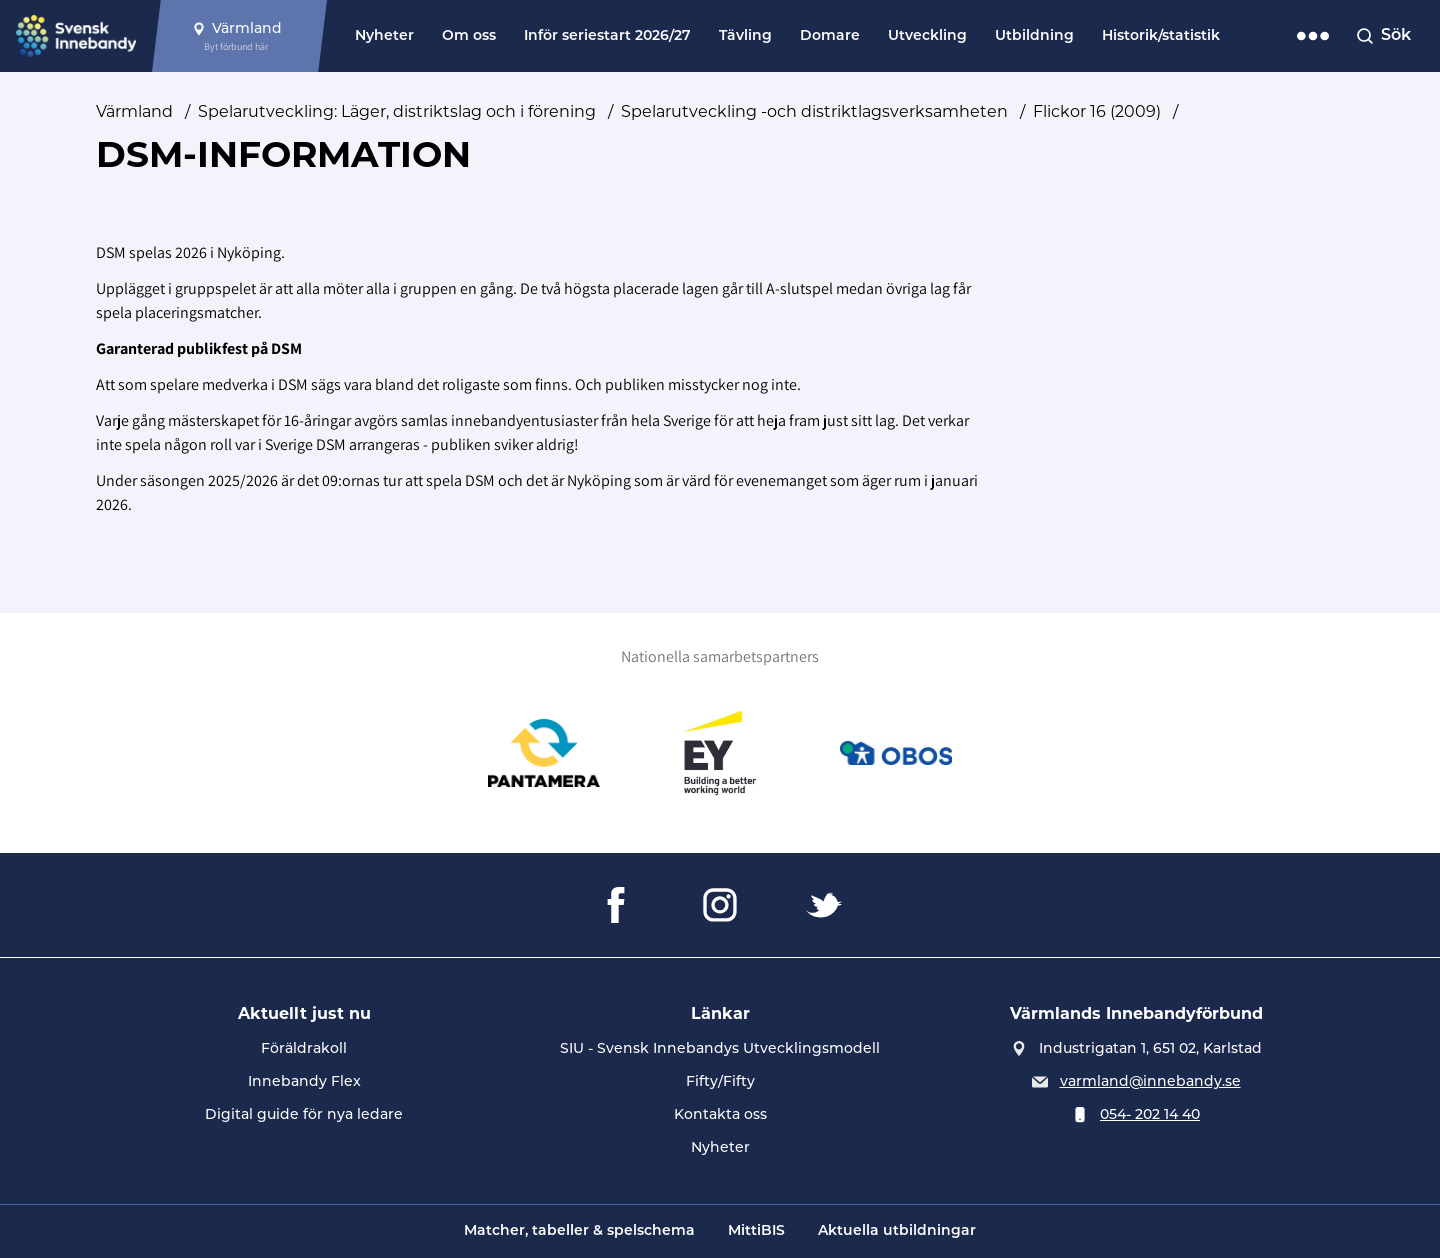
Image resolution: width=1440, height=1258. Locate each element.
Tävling (745, 36)
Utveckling (927, 36)
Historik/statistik (1161, 36)
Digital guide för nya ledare (304, 1114)
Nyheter (384, 36)
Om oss (469, 36)
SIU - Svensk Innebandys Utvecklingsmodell (720, 1048)
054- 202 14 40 (1150, 1114)
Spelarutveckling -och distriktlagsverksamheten (814, 111)
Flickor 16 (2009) (1097, 111)
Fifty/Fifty (720, 1081)
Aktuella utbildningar (897, 1231)
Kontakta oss (720, 1114)
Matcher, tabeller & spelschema (579, 1231)
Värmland (134, 111)
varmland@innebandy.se (1150, 1081)
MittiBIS (756, 1231)
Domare (830, 36)
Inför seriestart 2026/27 (607, 36)
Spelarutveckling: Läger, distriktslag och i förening (397, 111)
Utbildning (1034, 36)
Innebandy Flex (304, 1081)
